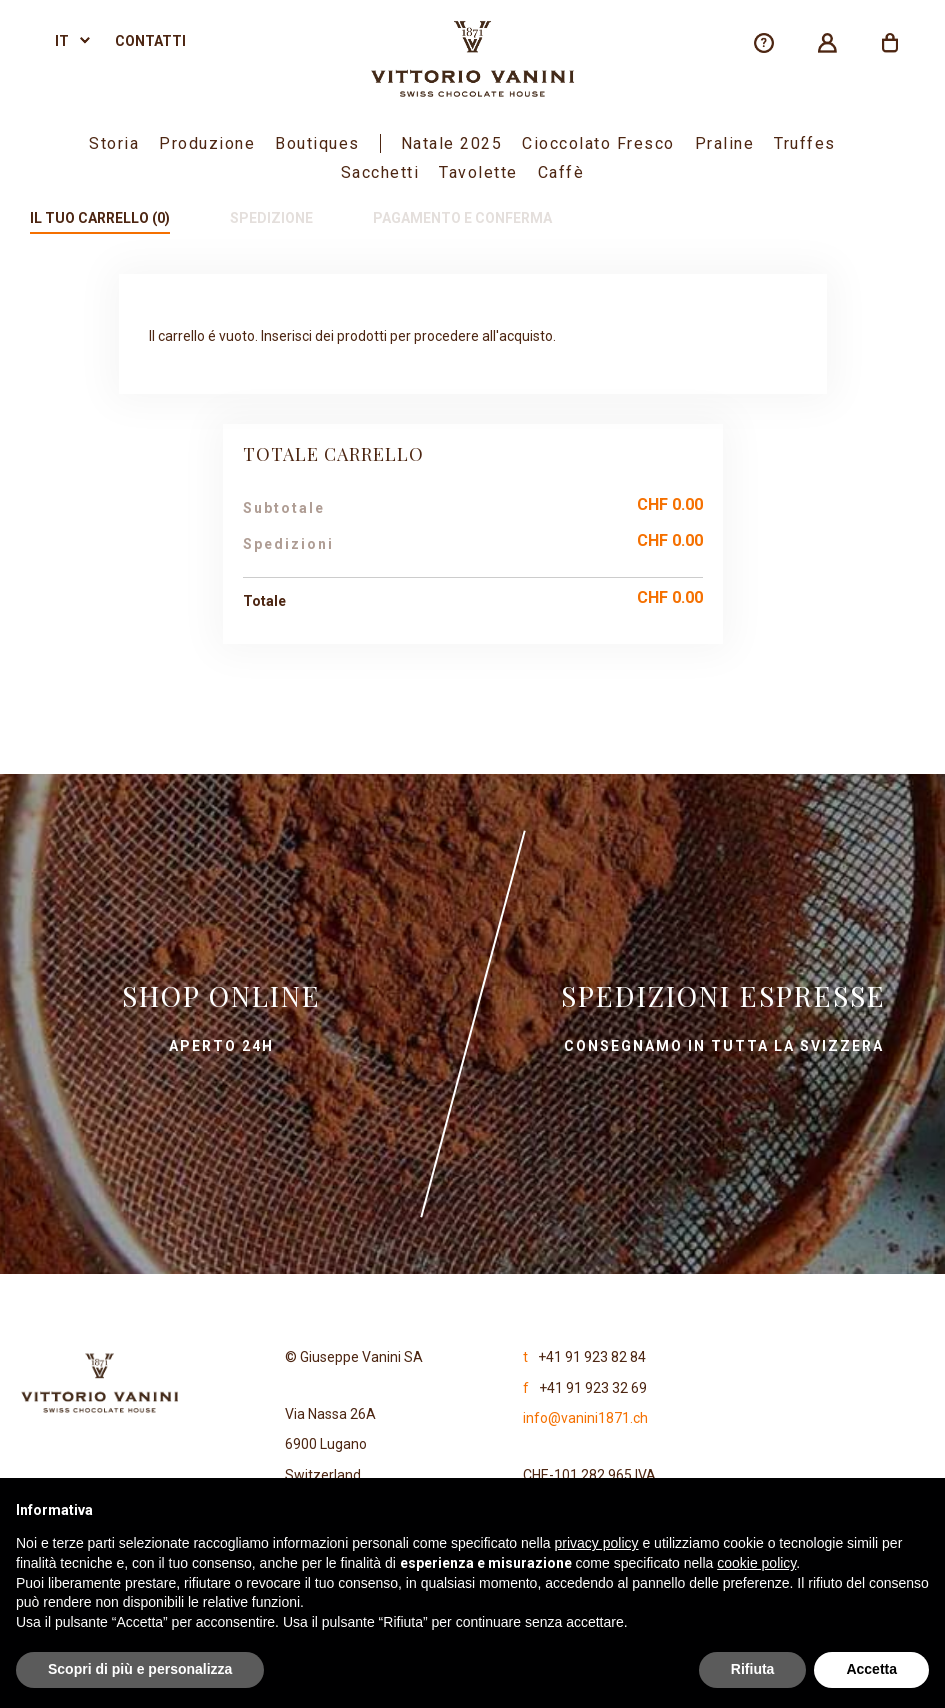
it (62, 41)
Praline (725, 143)
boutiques (317, 143)
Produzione (207, 143)
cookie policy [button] (756, 1563)
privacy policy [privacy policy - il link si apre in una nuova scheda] (597, 1543)
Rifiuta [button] (753, 1669)
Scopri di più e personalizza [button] (140, 1669)
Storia (114, 143)
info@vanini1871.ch (585, 1418)
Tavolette (478, 172)
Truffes (805, 143)
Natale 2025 (452, 143)
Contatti (150, 41)
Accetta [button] (871, 1669)
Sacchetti (380, 172)
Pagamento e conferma (462, 218)
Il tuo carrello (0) (100, 218)
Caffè (561, 172)
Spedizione (271, 218)
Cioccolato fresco (598, 143)
